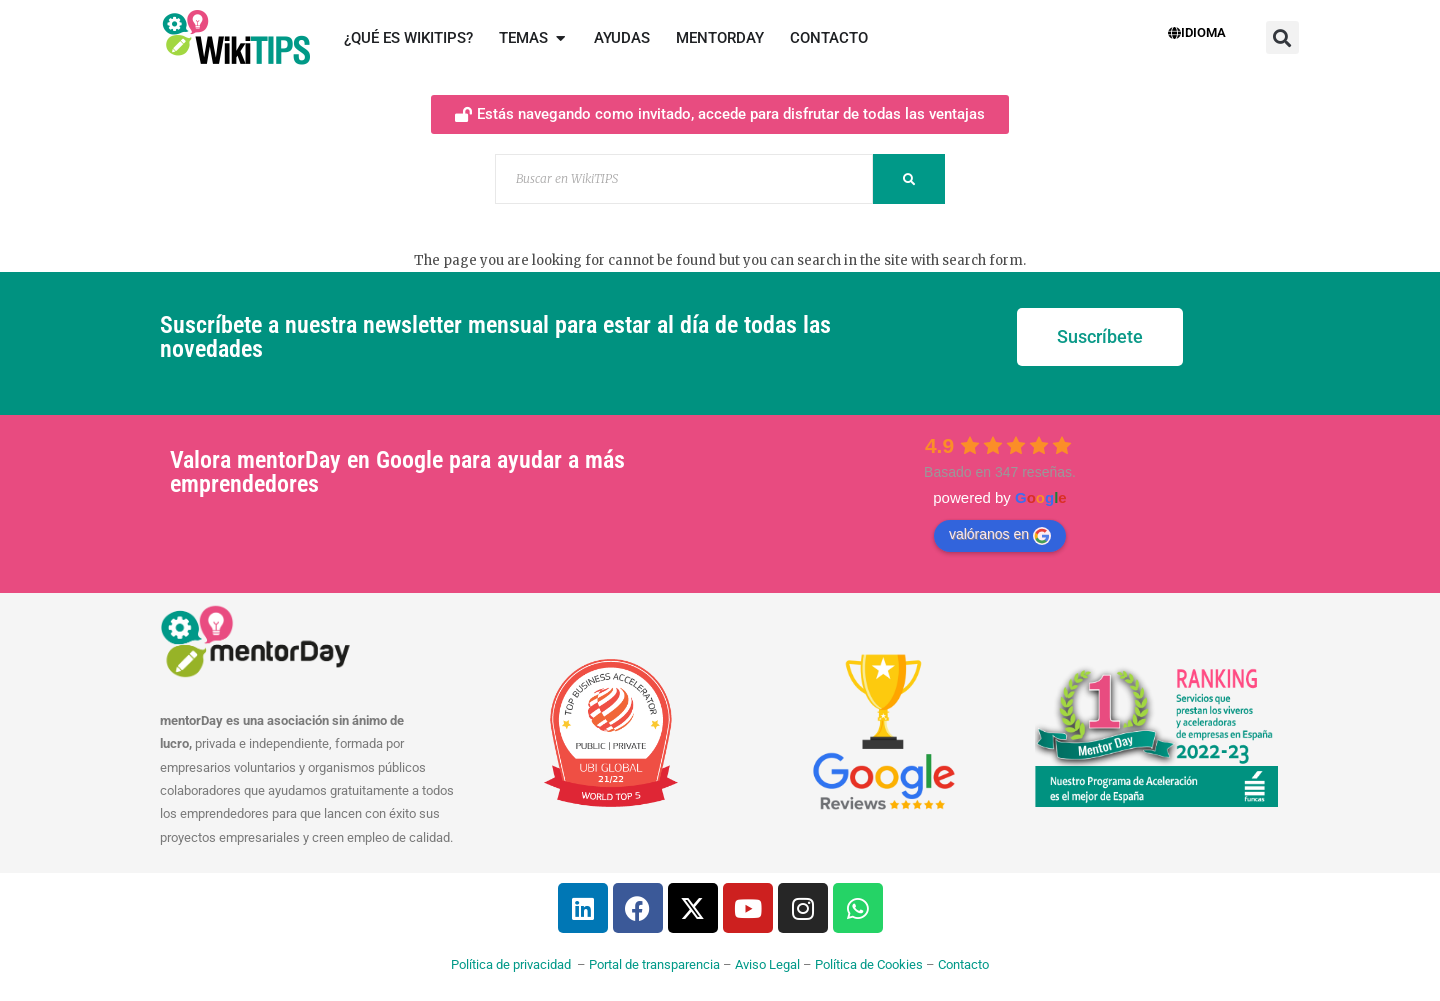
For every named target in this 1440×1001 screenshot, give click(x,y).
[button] (1282, 37)
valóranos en (1000, 535)
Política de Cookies (869, 964)
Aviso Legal (767, 964)
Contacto (963, 964)
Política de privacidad (511, 964)
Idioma (1197, 32)
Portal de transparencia (654, 964)
